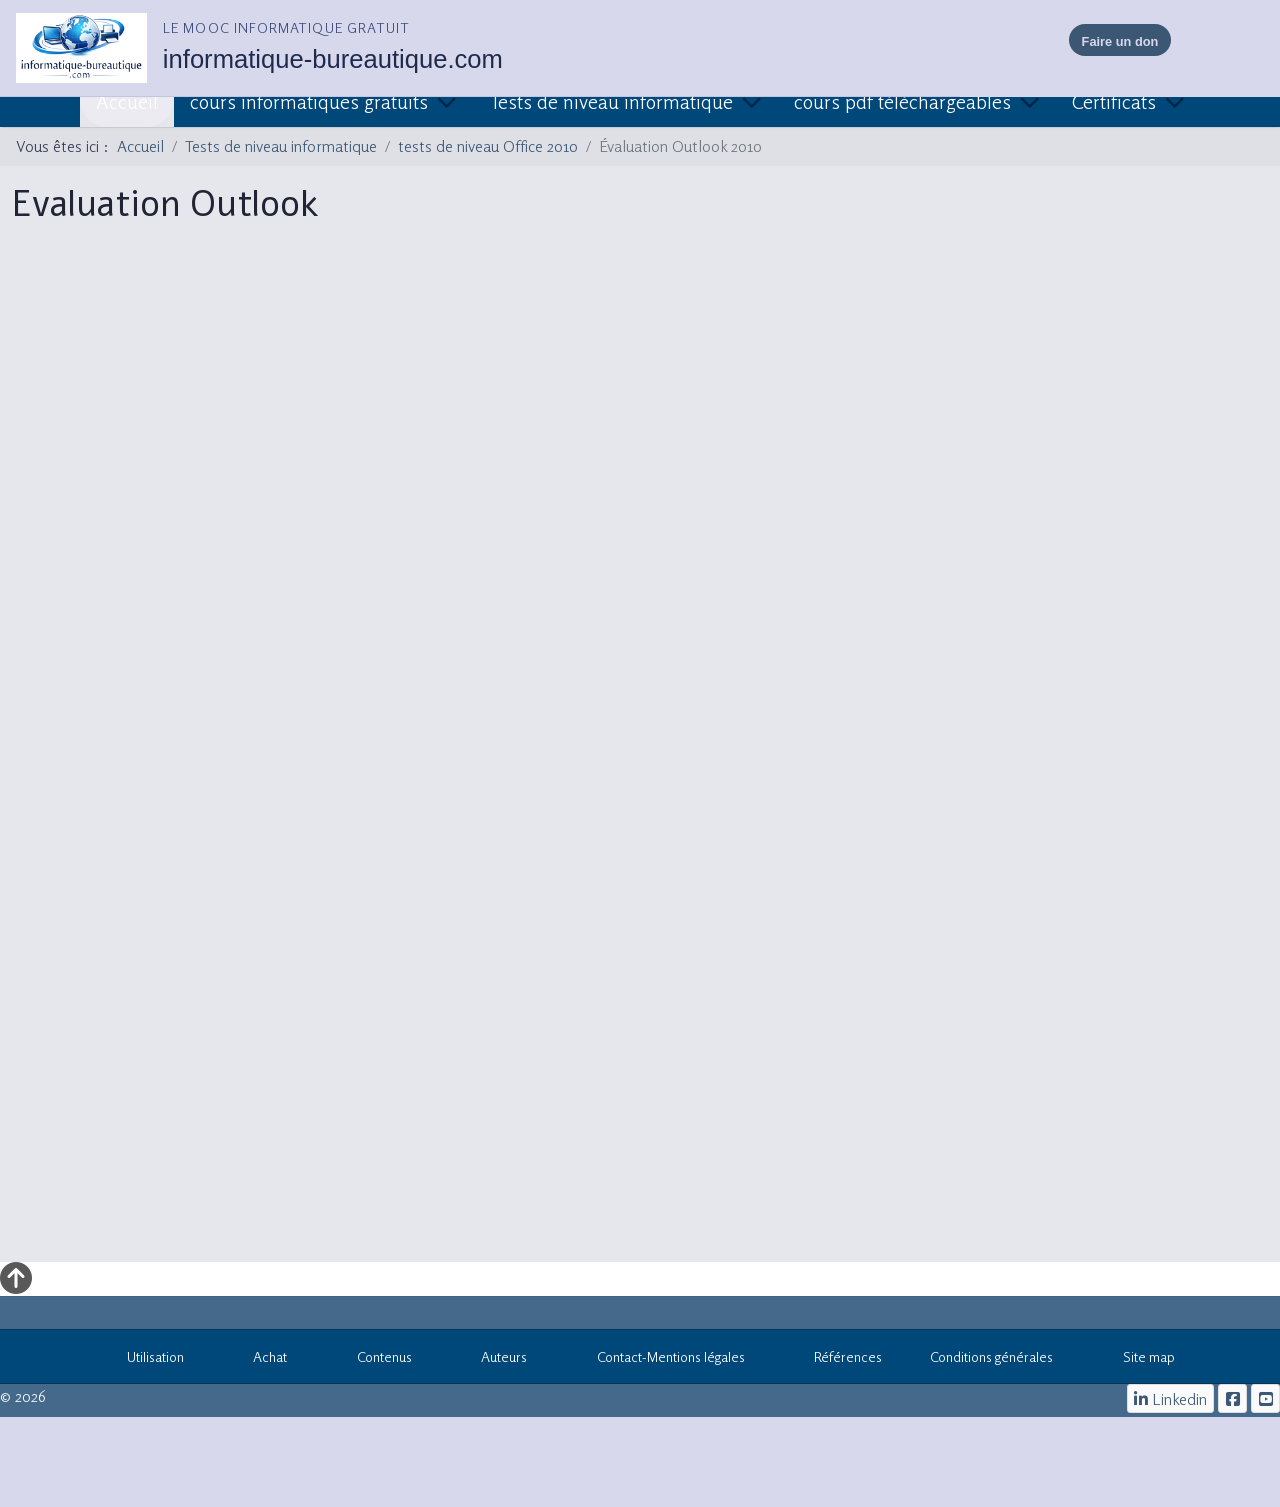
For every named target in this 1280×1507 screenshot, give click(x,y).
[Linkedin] (1171, 1398)
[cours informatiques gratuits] (1265, 1398)
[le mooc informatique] (1232, 1398)
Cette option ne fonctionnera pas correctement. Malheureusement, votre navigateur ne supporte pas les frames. (640, 756)
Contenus (373, 1360)
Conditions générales (991, 1356)
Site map (1138, 1360)
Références (838, 1360)
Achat (260, 1360)
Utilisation (144, 1360)
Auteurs (494, 1360)
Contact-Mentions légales (660, 1360)
